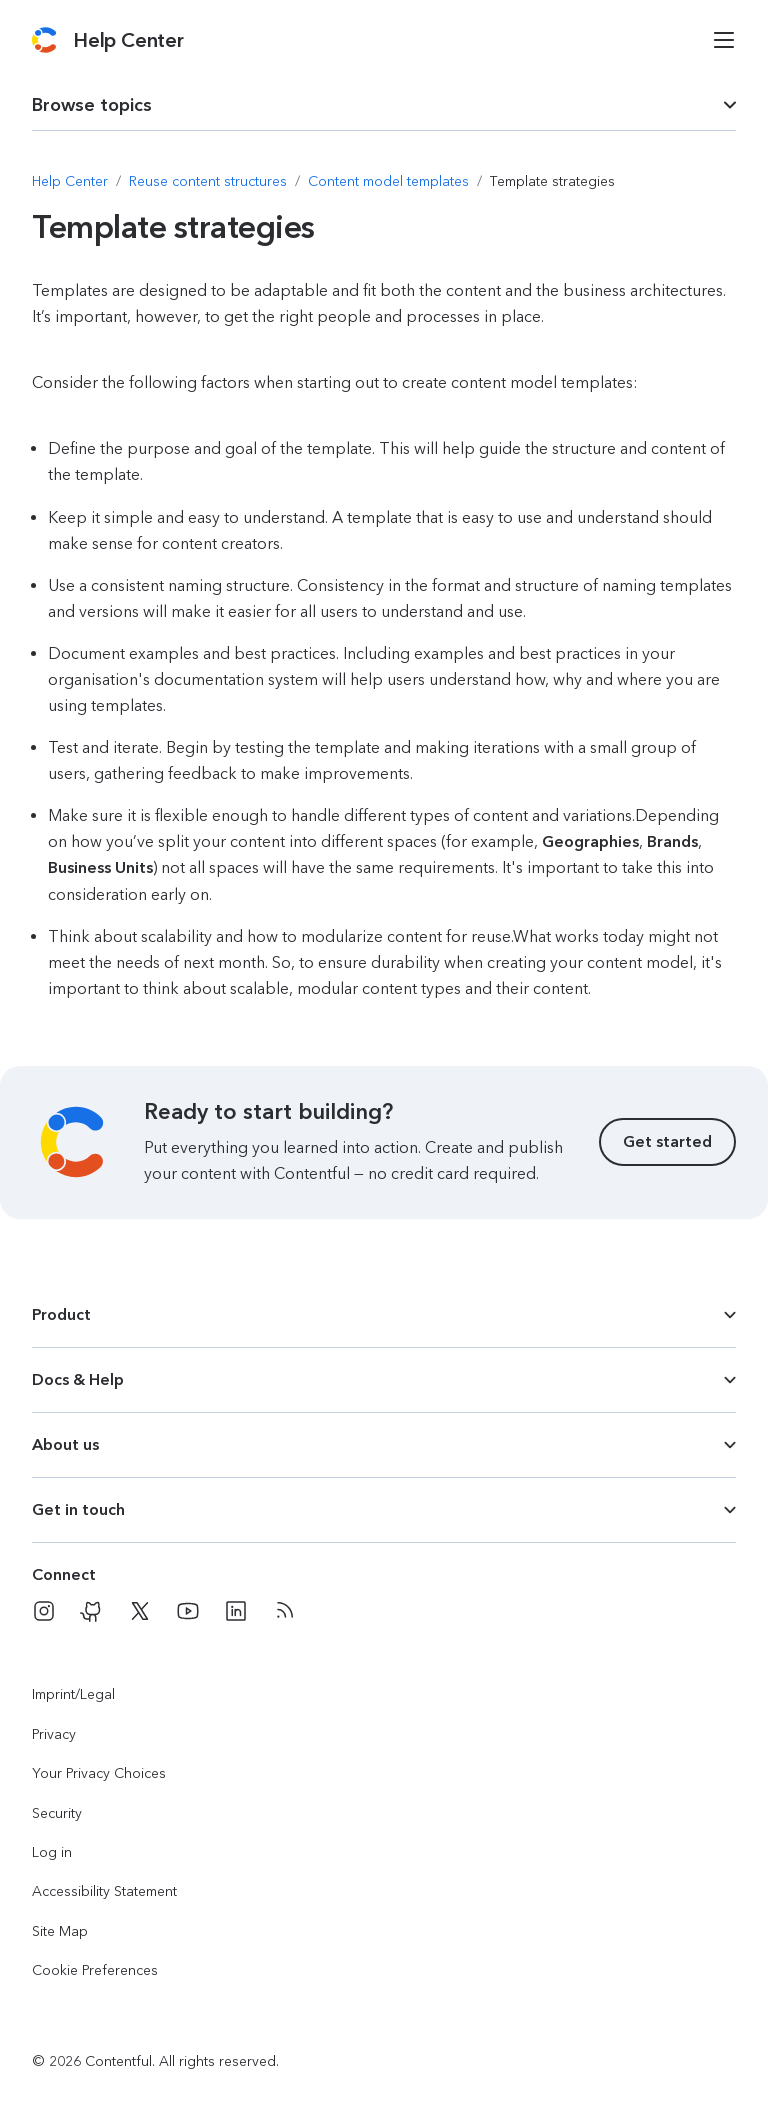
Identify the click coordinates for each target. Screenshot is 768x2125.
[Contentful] (44, 40)
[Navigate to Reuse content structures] (208, 181)
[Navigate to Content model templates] (388, 181)
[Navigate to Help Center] (70, 181)
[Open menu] (724, 40)
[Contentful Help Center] (128, 40)
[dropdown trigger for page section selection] (384, 105)
